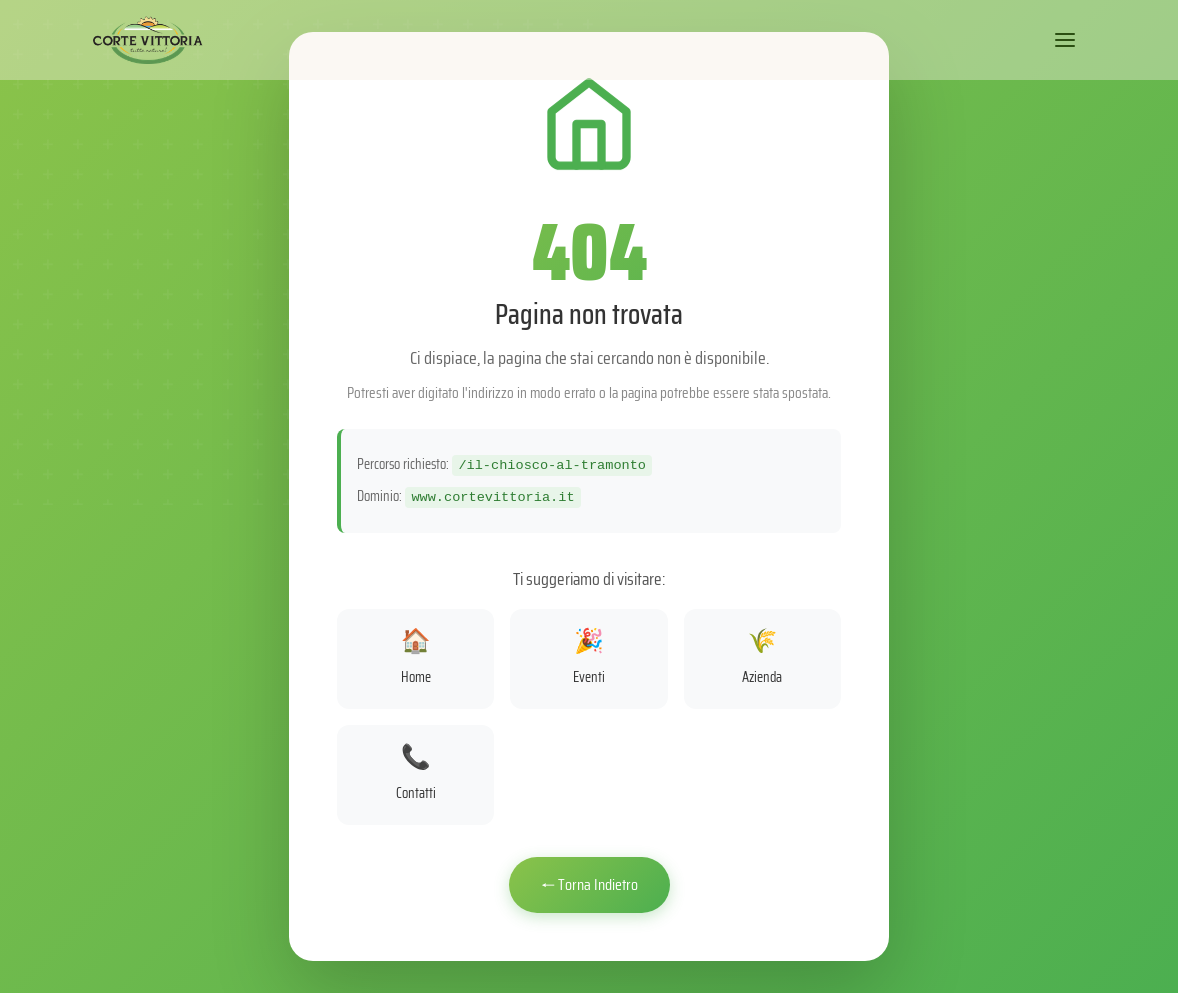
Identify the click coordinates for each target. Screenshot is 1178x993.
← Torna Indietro (589, 884)
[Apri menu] (1065, 40)
